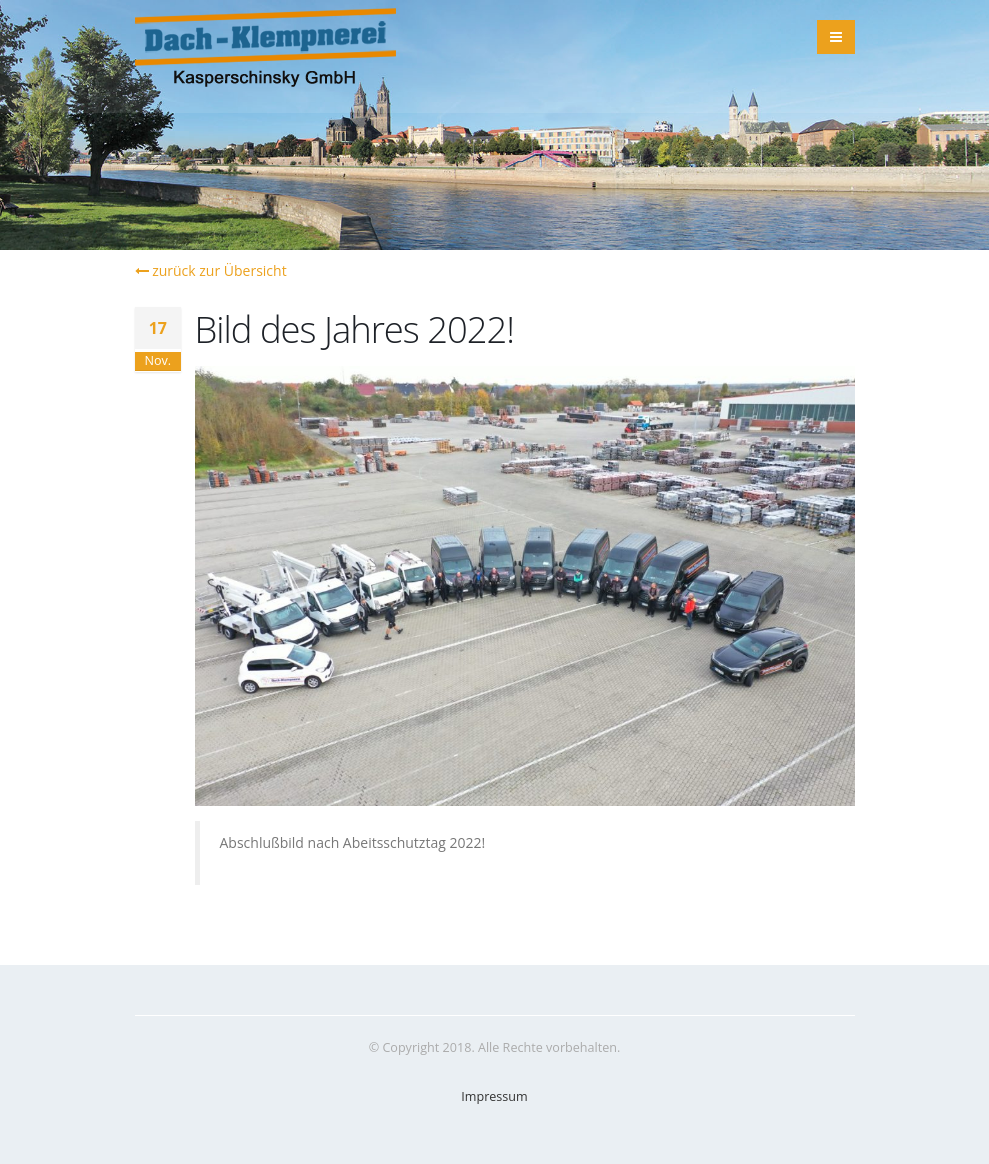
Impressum (494, 1096)
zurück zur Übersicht (211, 270)
